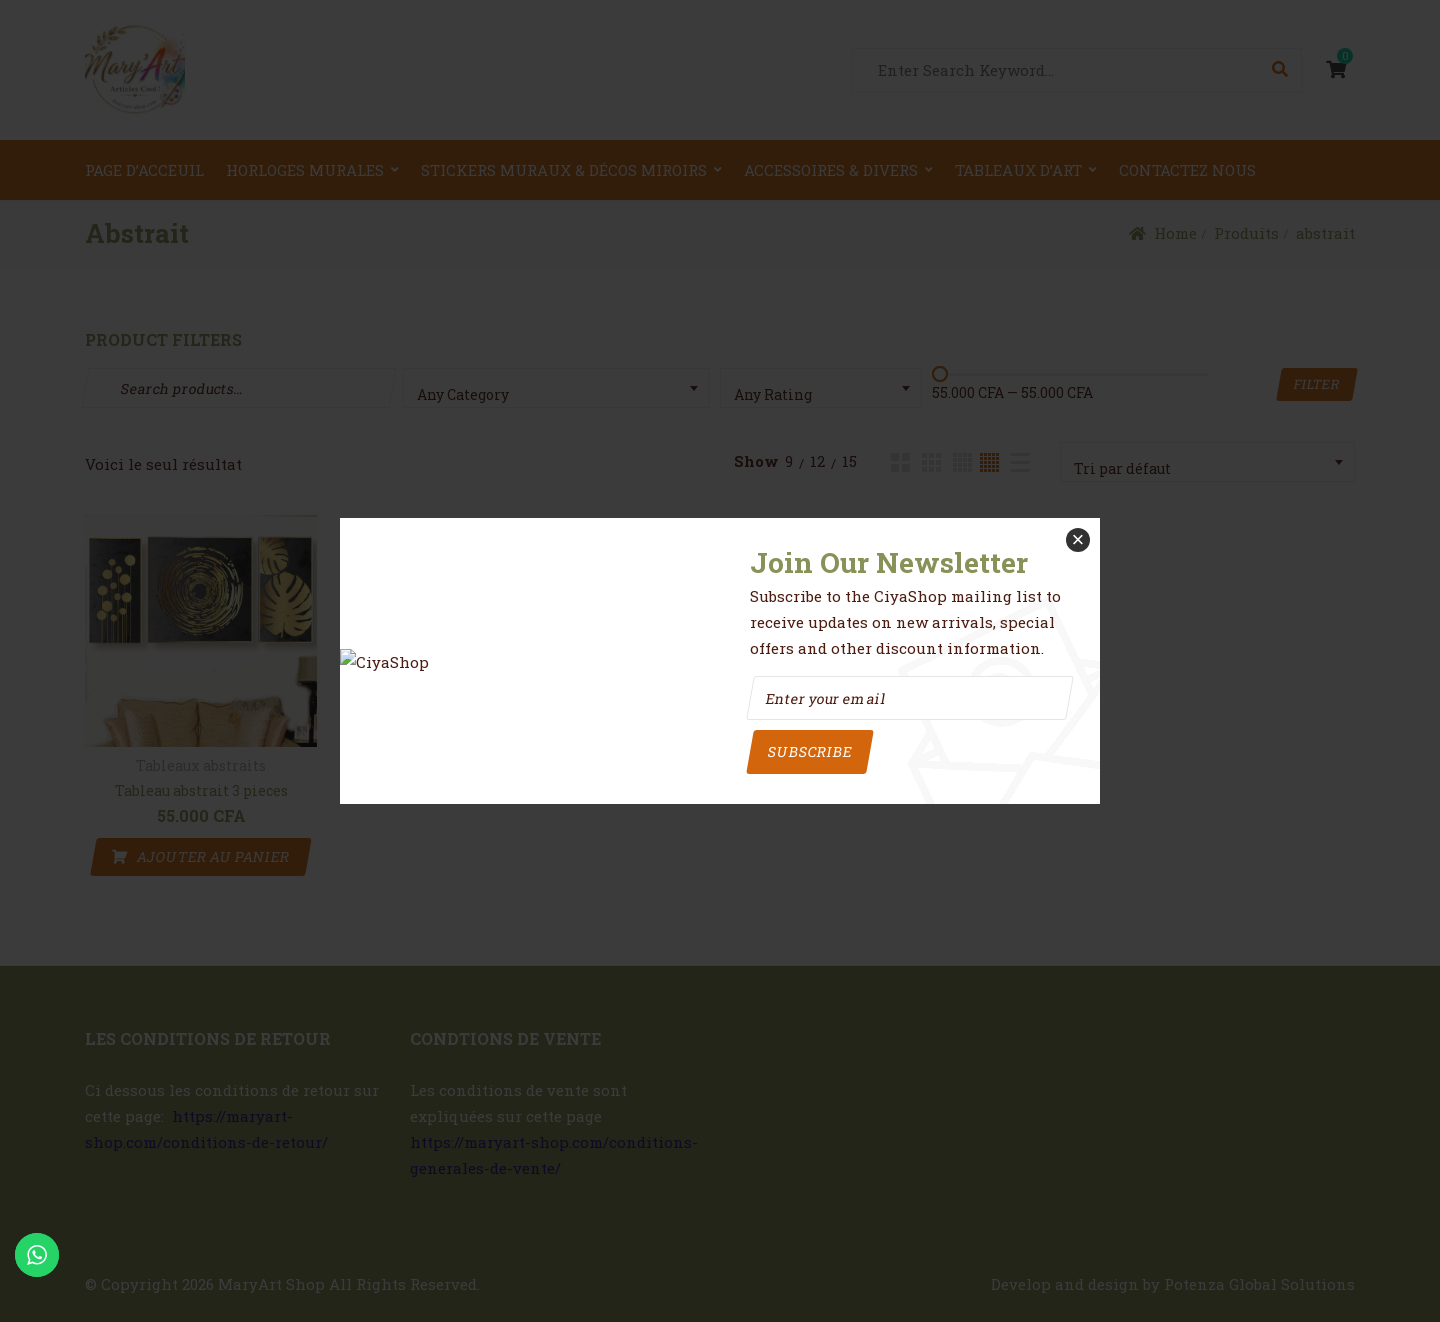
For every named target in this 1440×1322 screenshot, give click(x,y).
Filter (1316, 384)
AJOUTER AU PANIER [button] (213, 856)
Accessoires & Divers (831, 170)
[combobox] (557, 388)
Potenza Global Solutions (1259, 1284)
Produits (1246, 233)
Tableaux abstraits (201, 766)
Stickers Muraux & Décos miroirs (564, 170)
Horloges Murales (305, 170)
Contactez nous (1187, 170)
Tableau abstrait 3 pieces (201, 790)
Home (1175, 233)
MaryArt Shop (271, 1284)
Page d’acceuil (144, 170)
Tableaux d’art (1018, 170)
